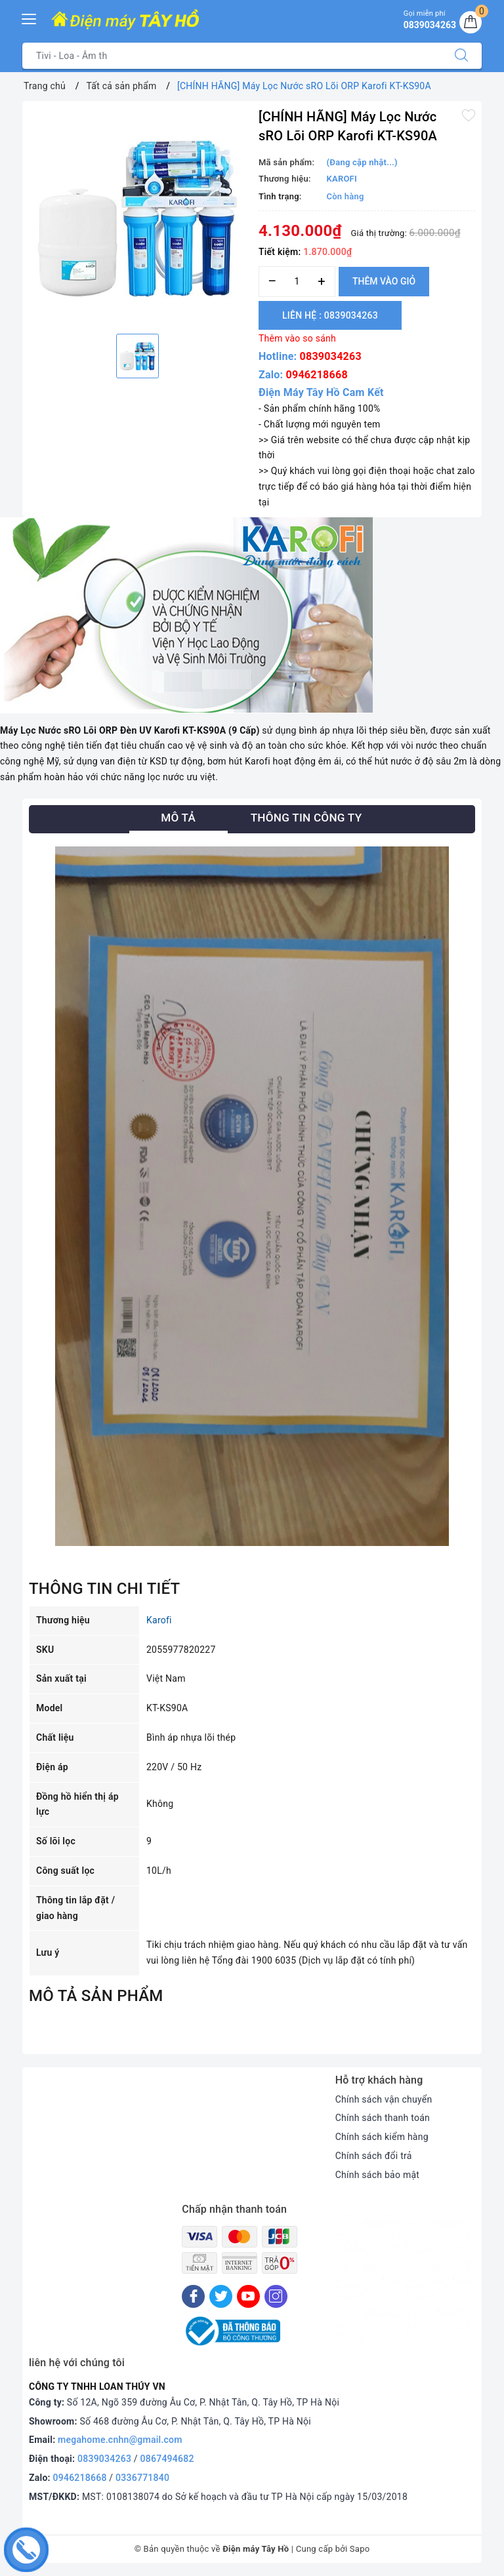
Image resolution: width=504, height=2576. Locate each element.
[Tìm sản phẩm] (232, 56)
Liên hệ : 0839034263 (330, 315)
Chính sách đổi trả (373, 2155)
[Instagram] (275, 2296)
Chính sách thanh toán (382, 2117)
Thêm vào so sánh (297, 338)
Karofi (159, 1620)
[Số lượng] (296, 281)
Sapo (360, 2549)
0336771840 (142, 2477)
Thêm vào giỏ (383, 281)
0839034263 (331, 356)
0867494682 (167, 2458)
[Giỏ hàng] (470, 22)
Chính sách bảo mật (377, 2175)
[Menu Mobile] (29, 17)
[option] (137, 216)
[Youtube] (248, 2296)
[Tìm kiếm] (461, 56)
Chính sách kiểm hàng (382, 2136)
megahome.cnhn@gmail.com (120, 2439)
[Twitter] (220, 2296)
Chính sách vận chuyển (383, 2099)
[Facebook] (193, 2296)
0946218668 (317, 374)
